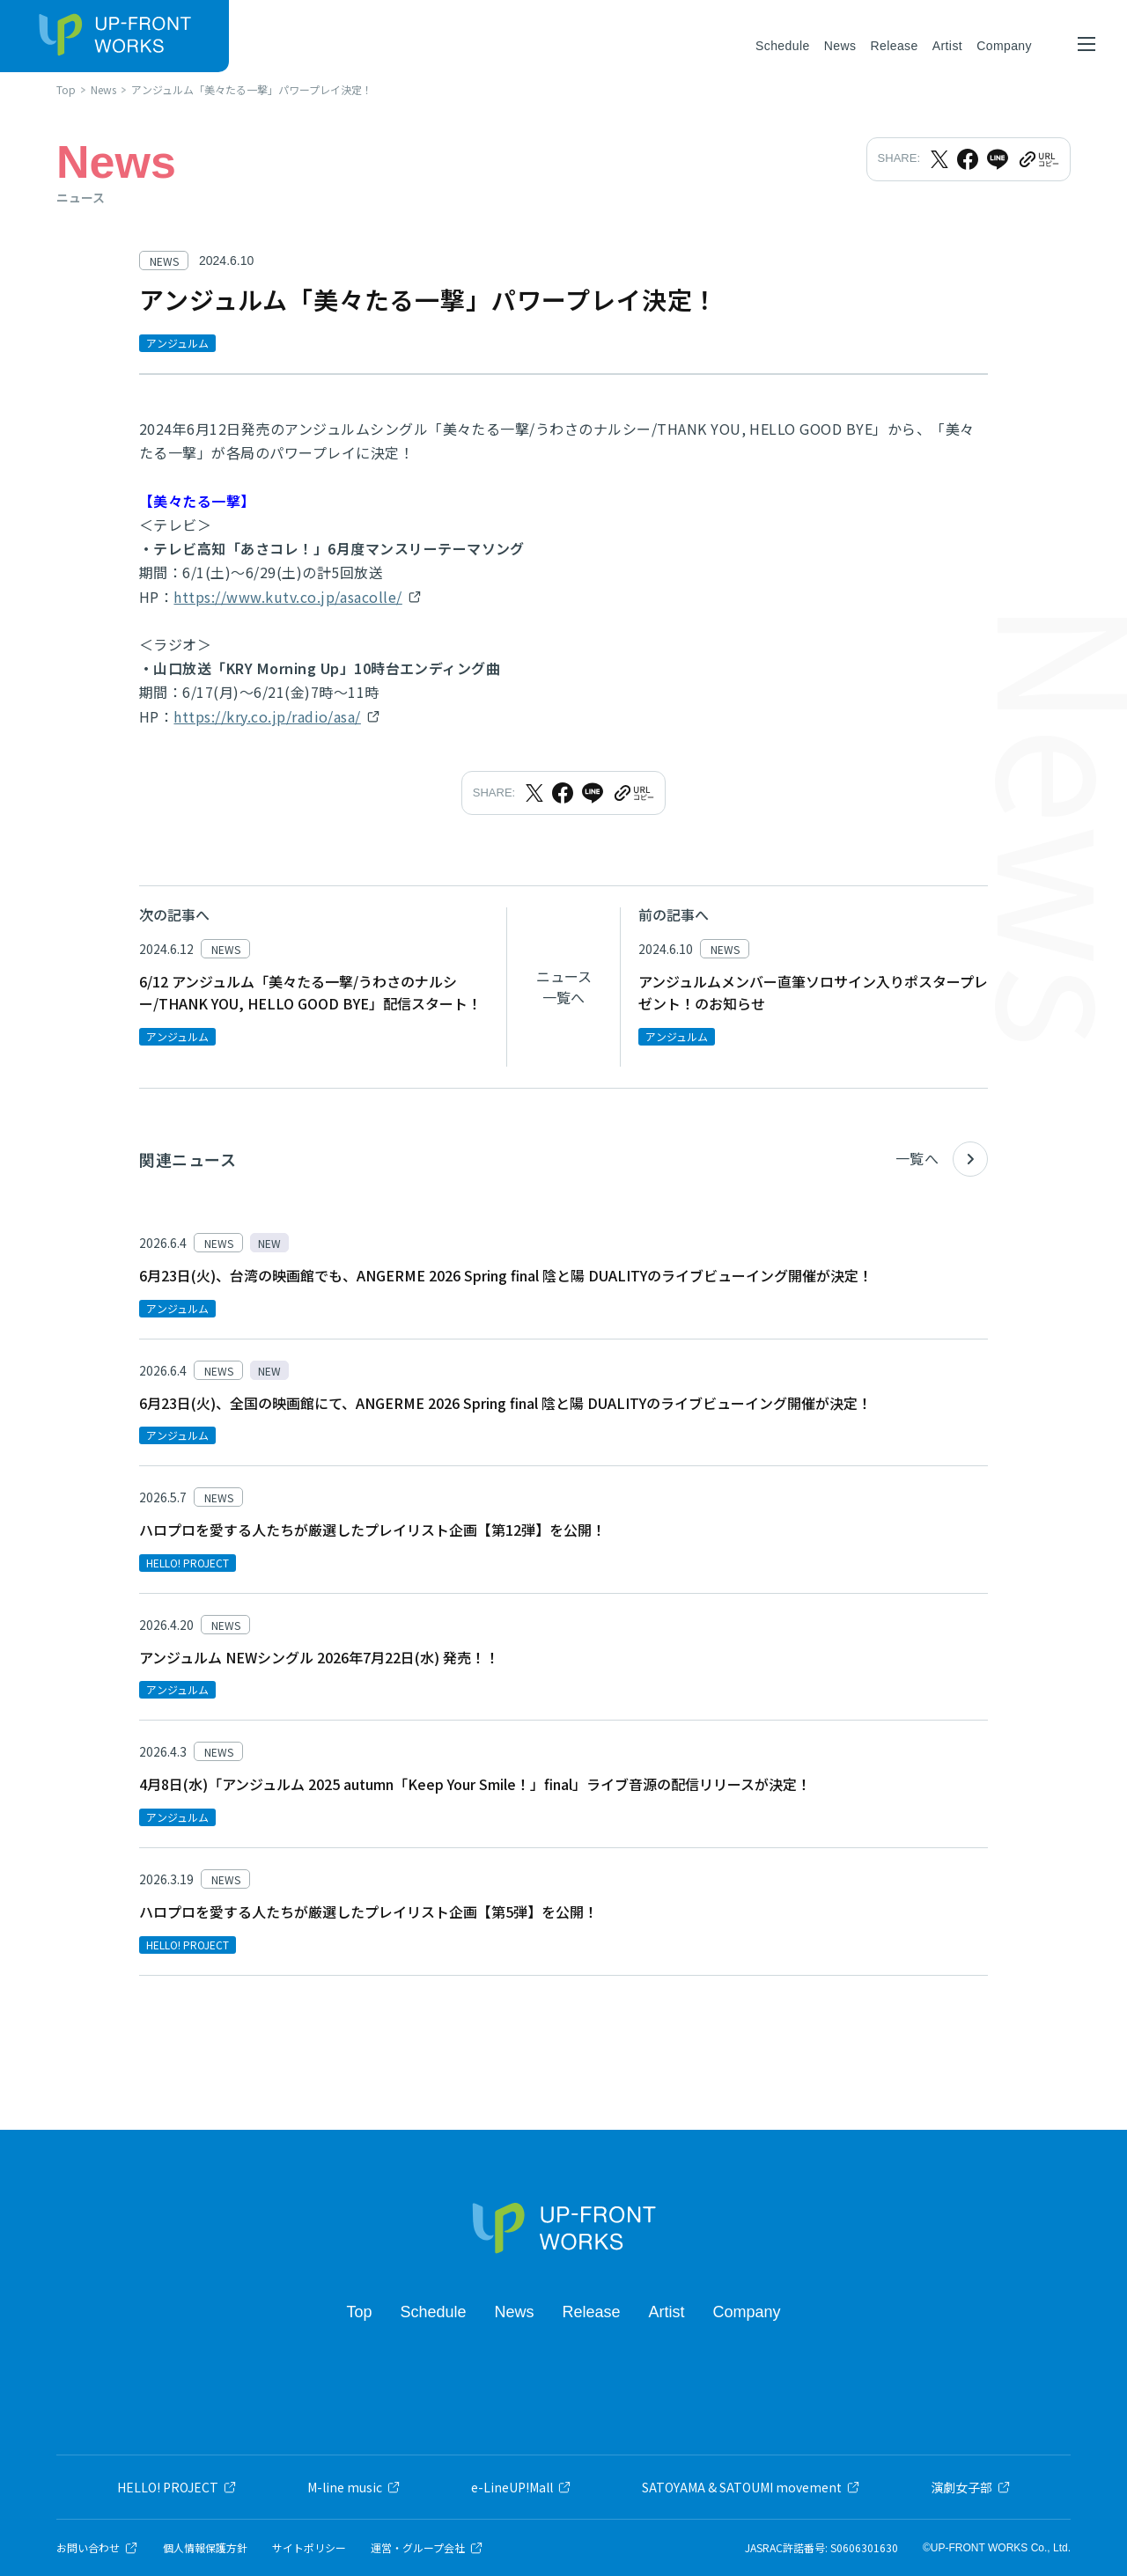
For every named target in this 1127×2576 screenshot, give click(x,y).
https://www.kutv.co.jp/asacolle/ (287, 596)
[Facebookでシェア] (967, 159)
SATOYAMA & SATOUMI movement (751, 2487)
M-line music (354, 2487)
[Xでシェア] (939, 159)
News (840, 46)
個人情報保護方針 (205, 2548)
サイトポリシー (309, 2548)
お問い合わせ (97, 2548)
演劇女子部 (971, 2487)
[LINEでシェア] (997, 159)
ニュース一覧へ (564, 987)
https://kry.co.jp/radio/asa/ (266, 716)
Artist (947, 46)
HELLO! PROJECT (177, 2487)
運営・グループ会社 (427, 2548)
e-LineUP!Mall (521, 2487)
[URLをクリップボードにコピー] (1038, 159)
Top (359, 2312)
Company (1004, 46)
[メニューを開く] (1086, 44)
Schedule (782, 46)
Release (893, 46)
